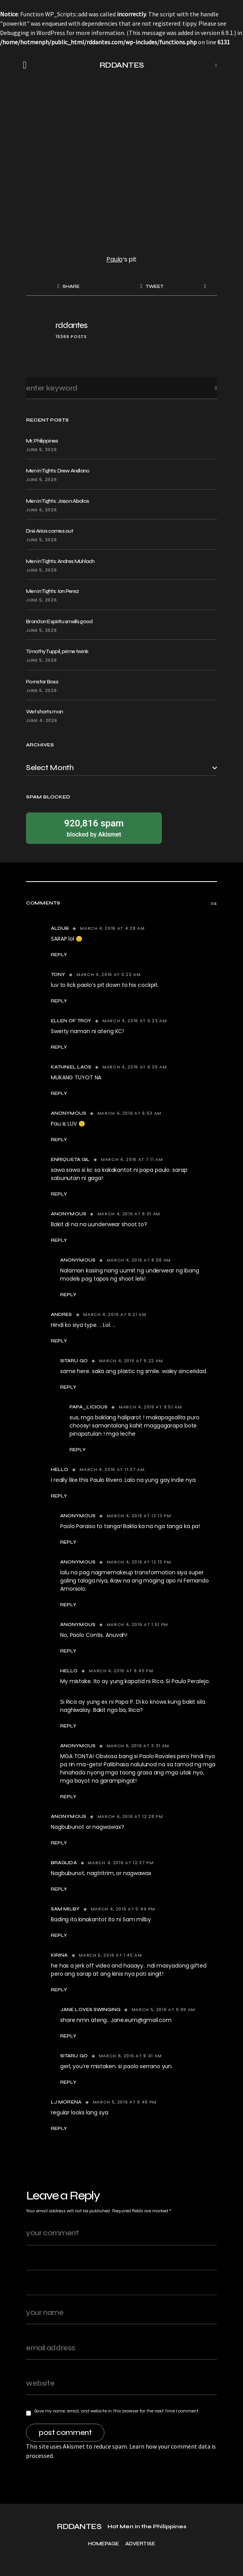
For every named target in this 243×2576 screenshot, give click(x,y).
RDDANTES (121, 65)
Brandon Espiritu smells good (59, 621)
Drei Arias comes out (49, 531)
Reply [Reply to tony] (59, 1001)
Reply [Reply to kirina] (59, 1989)
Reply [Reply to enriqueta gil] (59, 1194)
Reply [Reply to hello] (59, 1496)
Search (210, 388)
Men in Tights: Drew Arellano (57, 470)
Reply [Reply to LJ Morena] (59, 2128)
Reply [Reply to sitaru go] (68, 1387)
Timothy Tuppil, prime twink (57, 651)
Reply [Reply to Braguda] (59, 1889)
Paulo (114, 259)
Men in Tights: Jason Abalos (57, 501)
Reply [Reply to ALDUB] (59, 954)
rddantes (71, 325)
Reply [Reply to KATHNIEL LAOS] (59, 1093)
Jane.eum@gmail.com (141, 2020)
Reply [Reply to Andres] (59, 1341)
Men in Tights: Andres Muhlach (60, 561)
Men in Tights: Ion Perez (52, 591)
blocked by (94, 827)
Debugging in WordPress (32, 33)
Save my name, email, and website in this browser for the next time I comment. (117, 2411)
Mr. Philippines (42, 440)
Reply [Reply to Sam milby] (59, 1935)
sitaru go (74, 1360)
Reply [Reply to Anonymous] (59, 1139)
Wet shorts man (44, 711)
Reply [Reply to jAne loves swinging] (68, 2036)
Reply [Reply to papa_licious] (77, 1449)
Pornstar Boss (42, 681)
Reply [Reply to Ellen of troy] (59, 1047)
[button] (27, 65)
